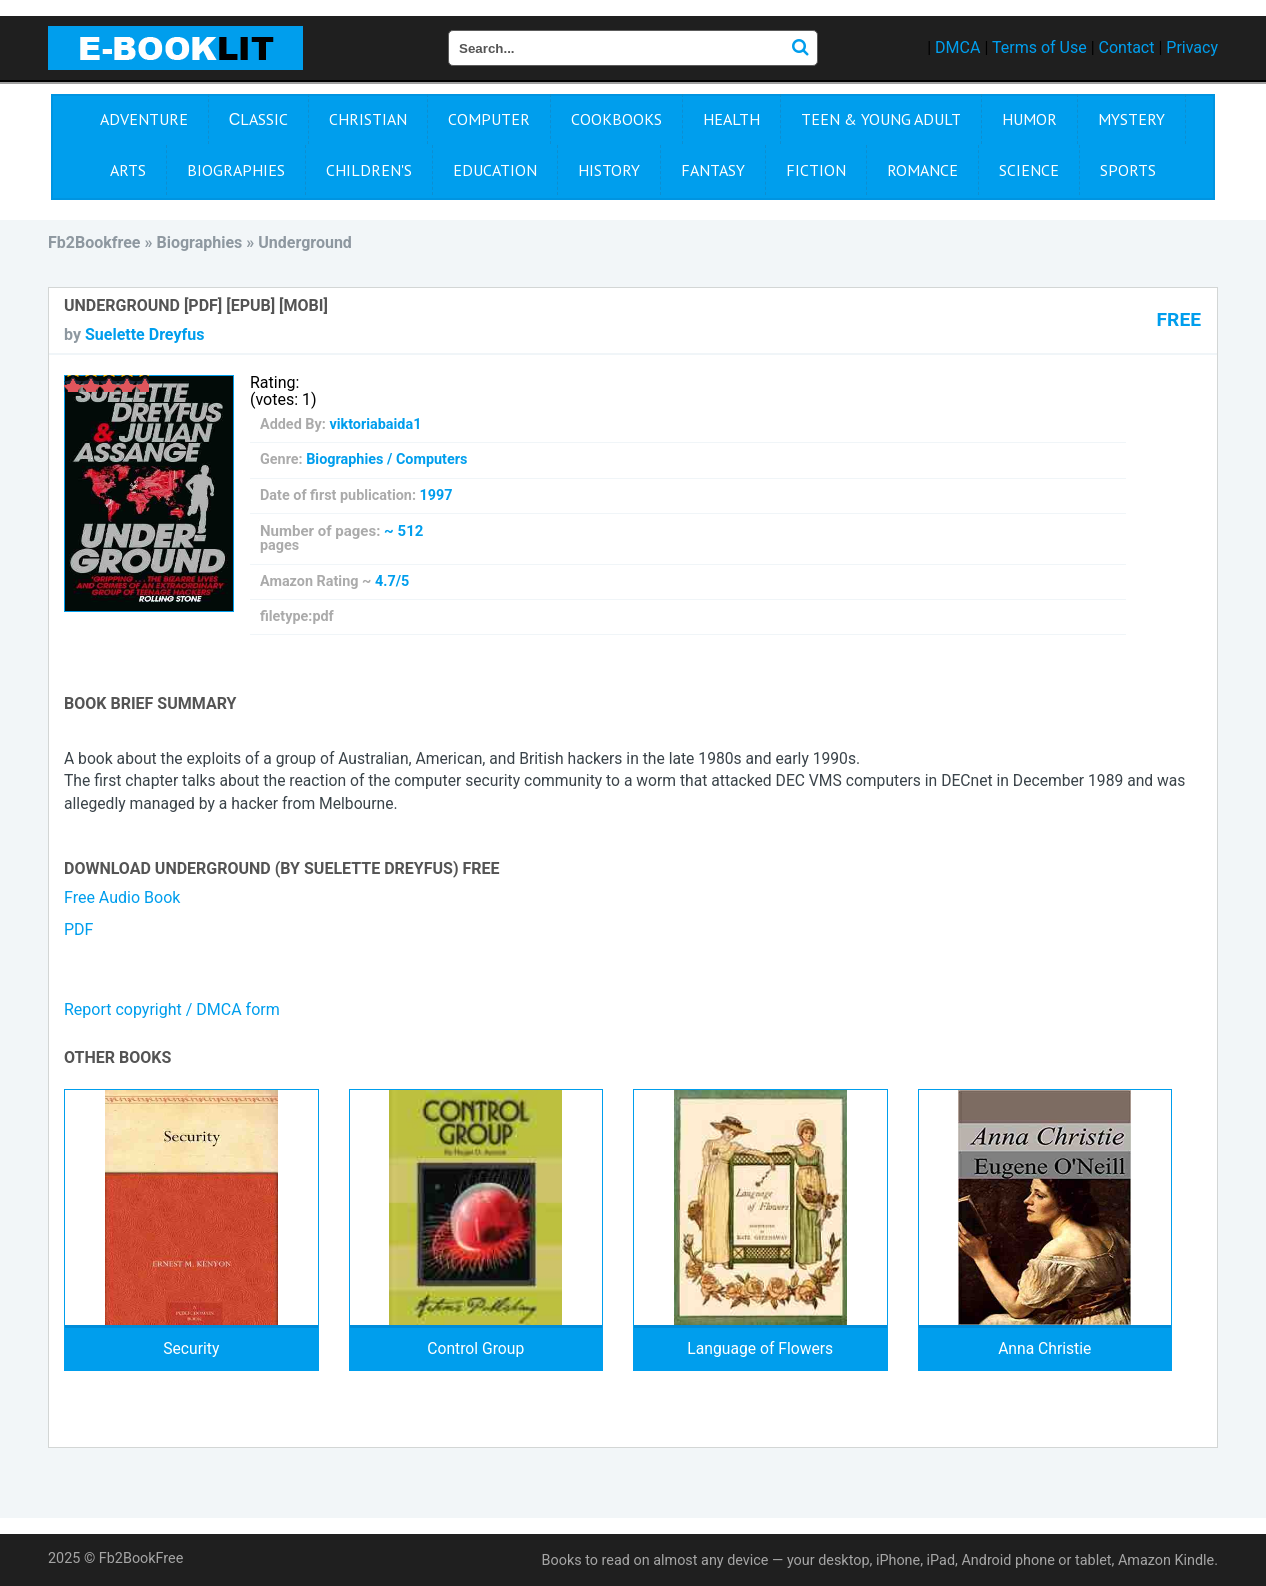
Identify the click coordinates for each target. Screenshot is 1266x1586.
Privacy (1192, 47)
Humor (1029, 119)
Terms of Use (1039, 47)
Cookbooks (616, 119)
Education (495, 170)
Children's (369, 170)
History (609, 170)
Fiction (816, 170)
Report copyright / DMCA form (172, 1009)
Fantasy (713, 170)
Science (1029, 170)
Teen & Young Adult (881, 119)
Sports (1128, 170)
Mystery (1131, 119)
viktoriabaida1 (375, 424)
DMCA (957, 47)
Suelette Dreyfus (144, 334)
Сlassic (259, 119)
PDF (78, 929)
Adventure (144, 119)
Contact (1127, 47)
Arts (128, 170)
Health (731, 119)
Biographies (236, 170)
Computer (489, 119)
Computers (431, 459)
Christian (368, 119)
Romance (922, 170)
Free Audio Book (122, 897)
